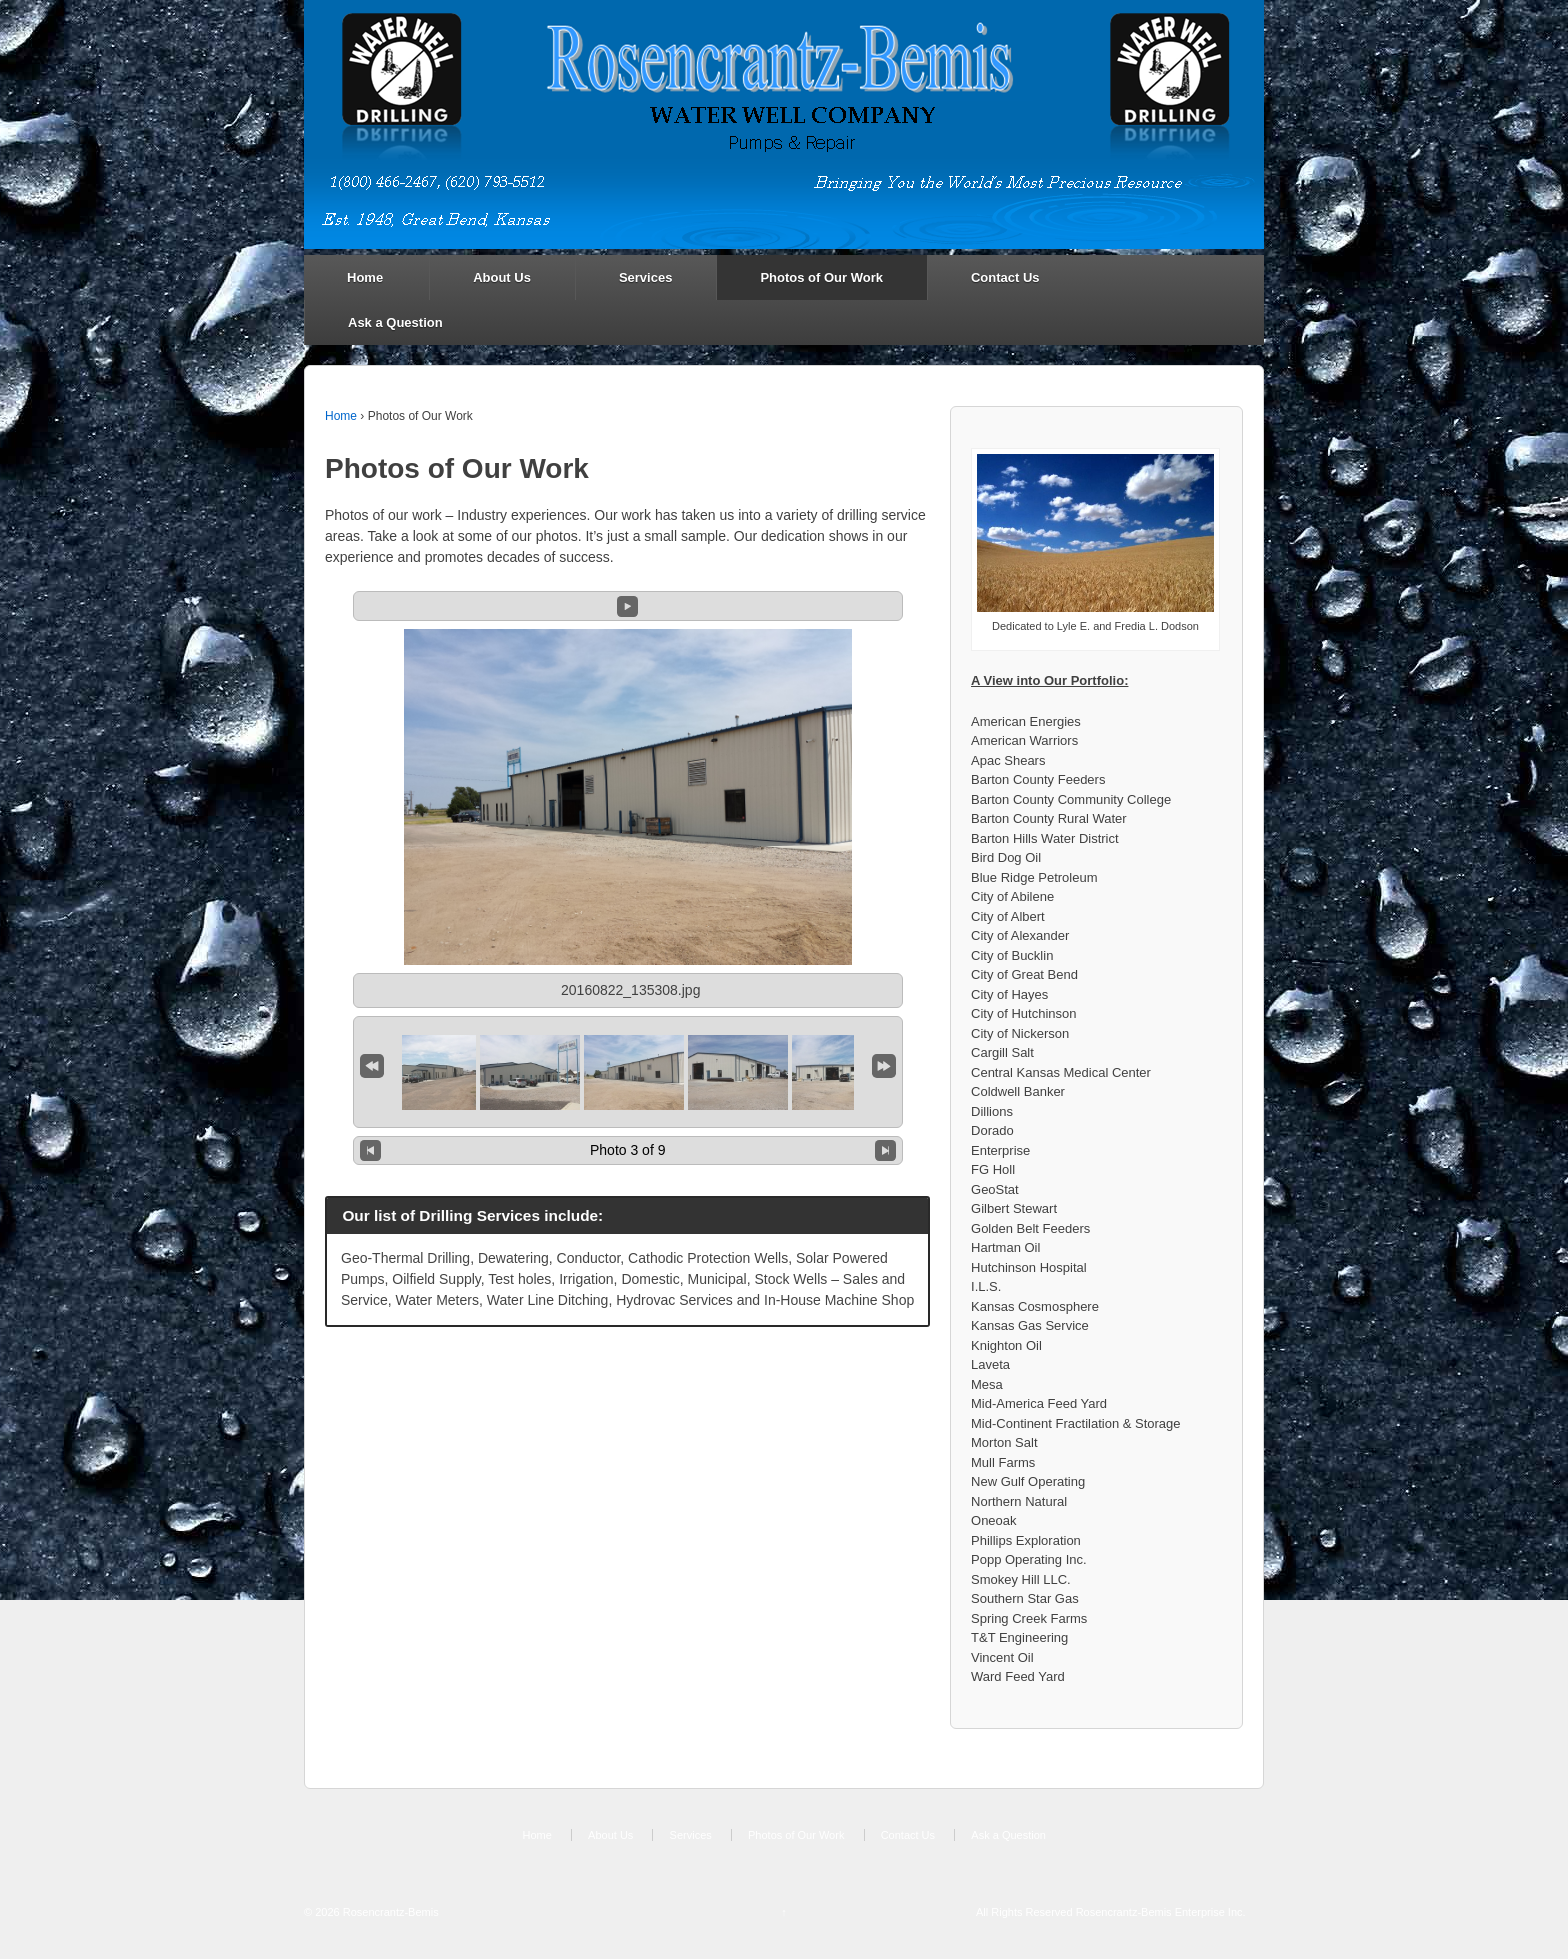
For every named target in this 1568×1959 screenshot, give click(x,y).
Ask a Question (395, 322)
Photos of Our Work (821, 277)
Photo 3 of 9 (628, 1150)
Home (365, 277)
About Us (502, 277)
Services (646, 277)
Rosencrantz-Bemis (389, 1912)
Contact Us (1005, 277)
